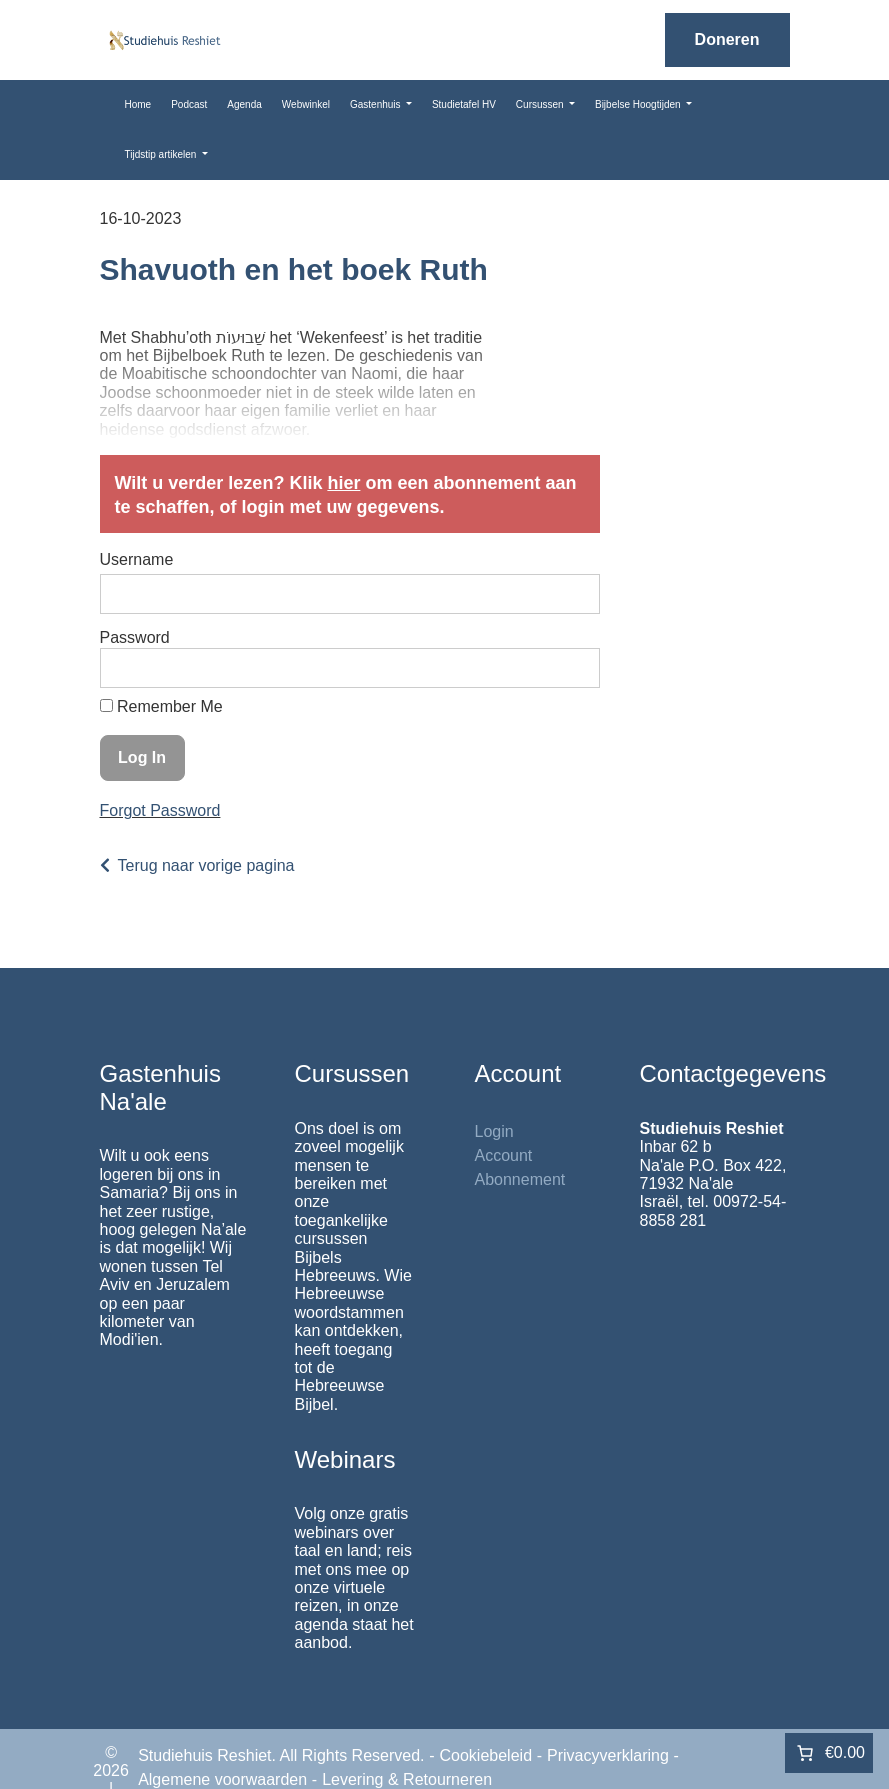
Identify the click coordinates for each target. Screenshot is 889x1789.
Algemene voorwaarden (222, 1779)
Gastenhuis (376, 104)
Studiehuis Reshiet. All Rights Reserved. (281, 1755)
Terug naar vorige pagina (206, 865)
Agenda (244, 104)
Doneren (727, 39)
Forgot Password (160, 810)
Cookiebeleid (486, 1755)
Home (138, 104)
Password (135, 637)
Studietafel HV (464, 104)
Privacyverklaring (608, 1755)
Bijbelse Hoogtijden (639, 104)
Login (494, 1131)
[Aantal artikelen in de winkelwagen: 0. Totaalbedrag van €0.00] (829, 1753)
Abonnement (520, 1179)
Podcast (189, 104)
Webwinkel (306, 104)
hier (343, 483)
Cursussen (541, 104)
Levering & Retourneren (407, 1779)
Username (137, 559)
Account (504, 1155)
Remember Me (161, 706)
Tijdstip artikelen (162, 154)
